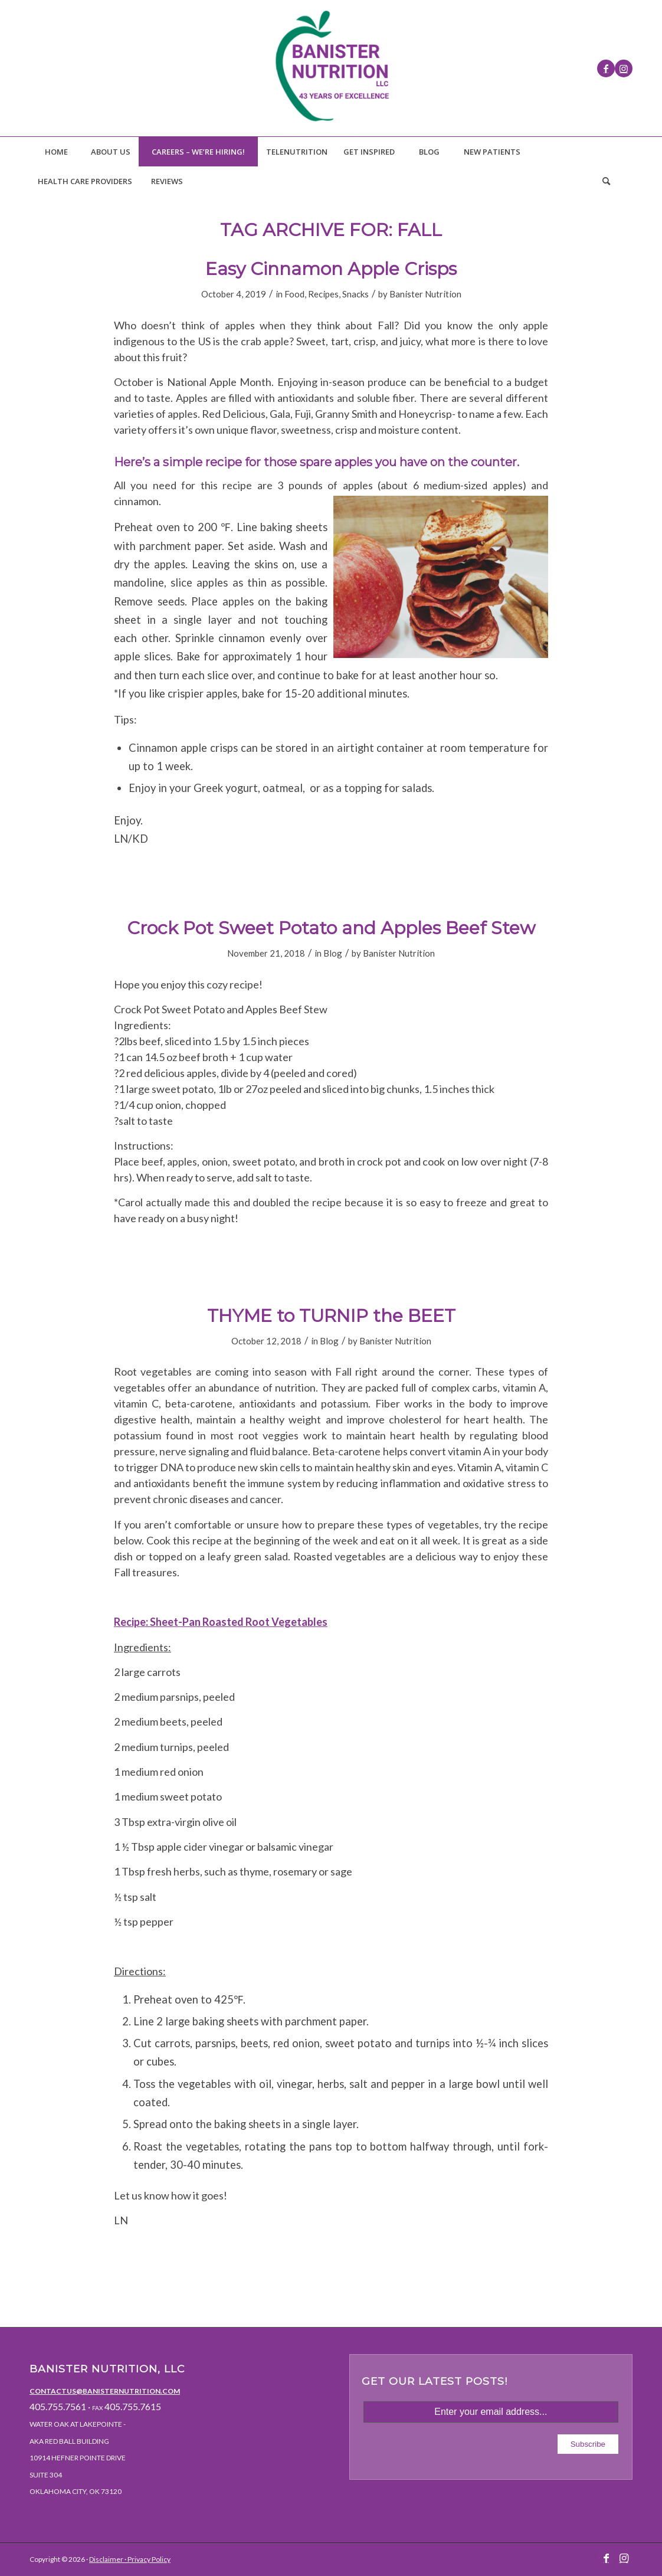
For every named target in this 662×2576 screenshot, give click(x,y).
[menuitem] (56, 151)
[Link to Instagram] (623, 68)
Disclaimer (106, 2559)
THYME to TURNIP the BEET (331, 1316)
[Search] (605, 181)
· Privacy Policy (147, 2559)
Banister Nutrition (425, 294)
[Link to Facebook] (606, 68)
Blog (332, 953)
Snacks (355, 294)
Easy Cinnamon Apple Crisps (331, 269)
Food (294, 294)
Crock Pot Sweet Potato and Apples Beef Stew (331, 928)
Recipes (323, 294)
